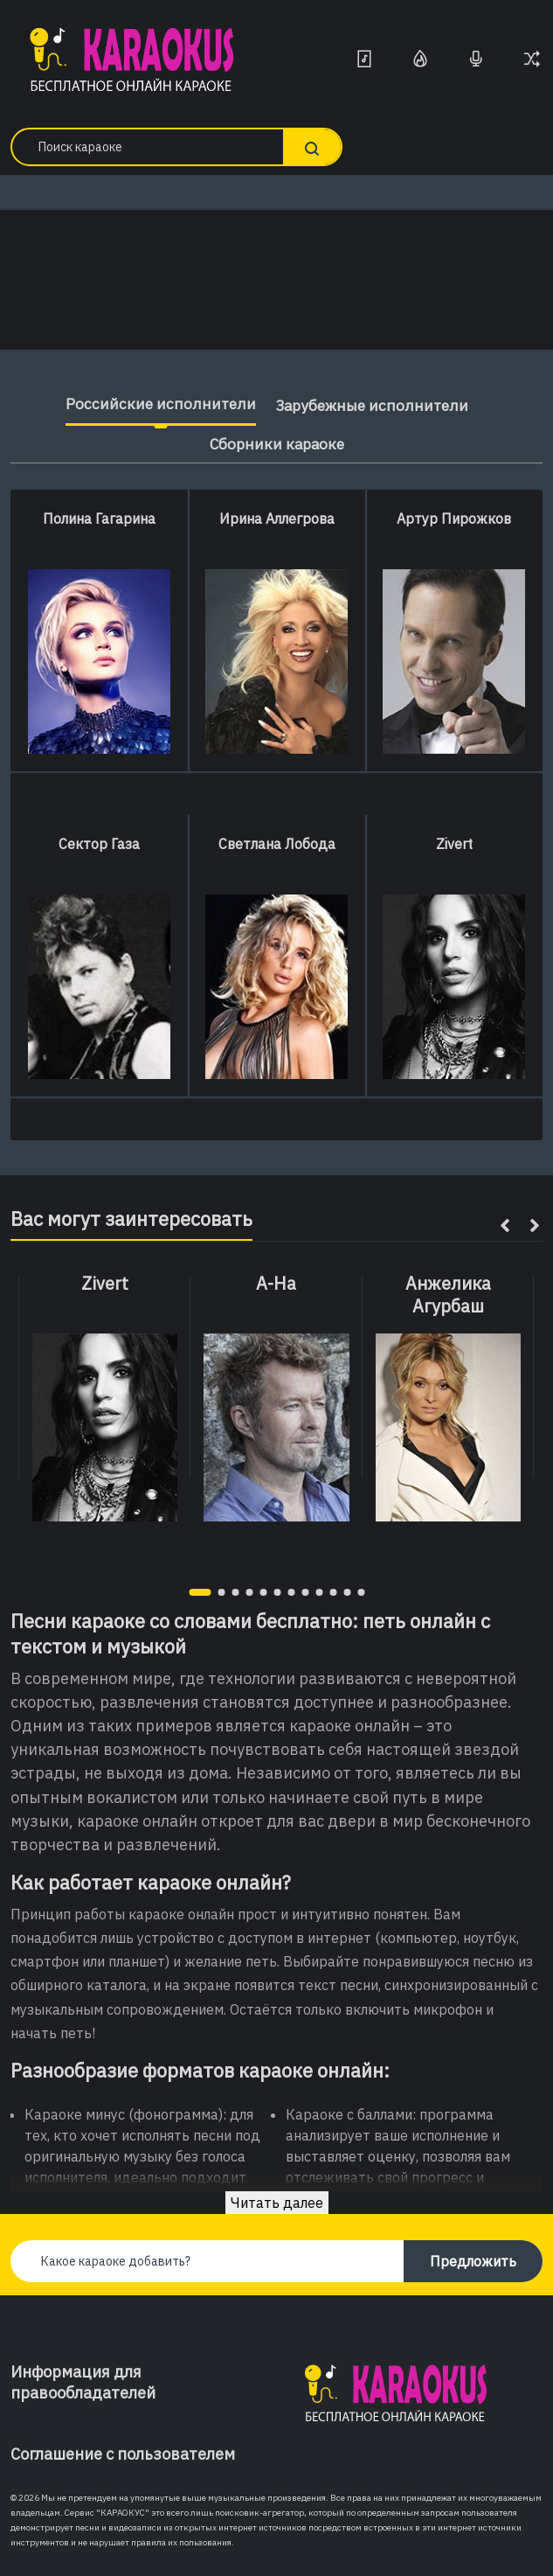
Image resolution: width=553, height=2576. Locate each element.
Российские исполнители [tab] (155, 403)
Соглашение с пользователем (122, 2454)
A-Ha (276, 1283)
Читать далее (277, 2202)
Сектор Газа (99, 844)
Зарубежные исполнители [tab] (372, 405)
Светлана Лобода (276, 844)
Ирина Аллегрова (277, 518)
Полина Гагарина (99, 518)
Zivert (454, 844)
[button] (200, 1592)
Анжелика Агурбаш (448, 1295)
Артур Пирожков (454, 518)
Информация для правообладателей (83, 2382)
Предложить (473, 2261)
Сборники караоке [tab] (277, 444)
